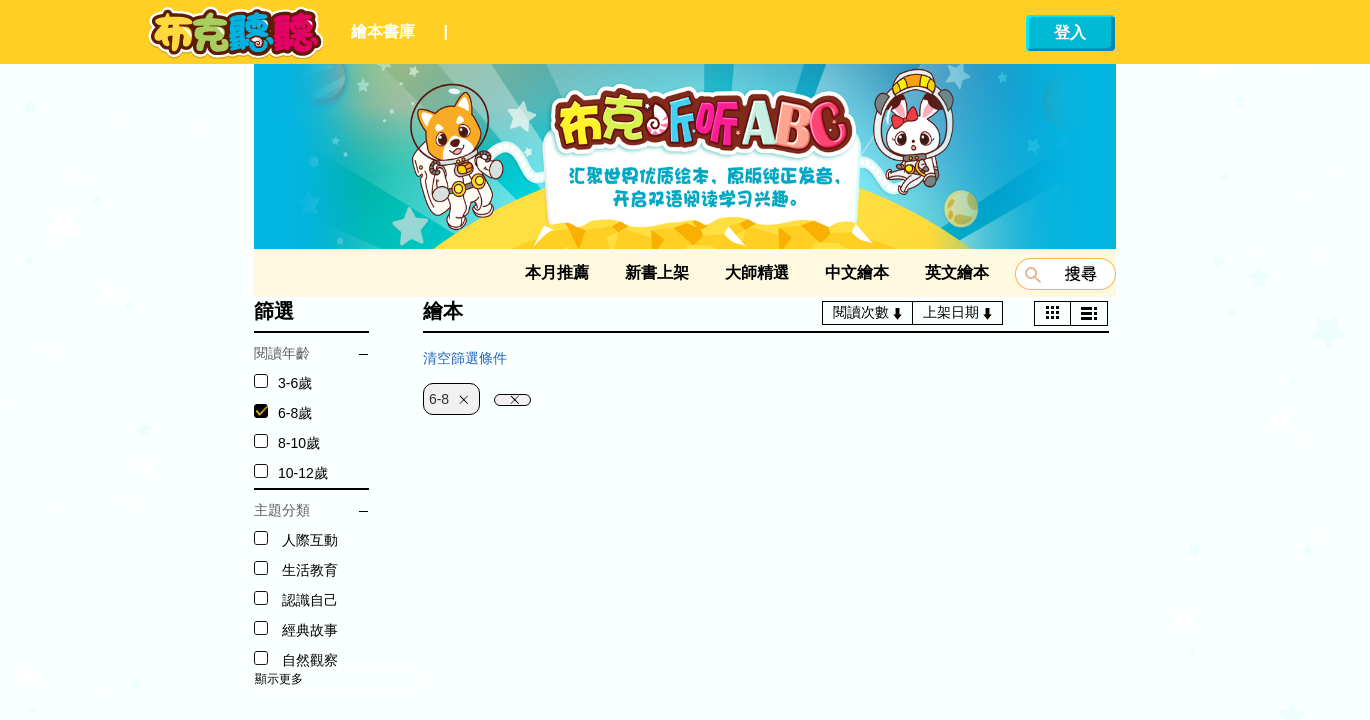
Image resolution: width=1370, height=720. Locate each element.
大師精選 (757, 272)
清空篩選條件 (465, 358)
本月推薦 (557, 272)
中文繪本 (857, 272)
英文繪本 (957, 272)
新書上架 (657, 272)
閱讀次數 (867, 312)
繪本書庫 (383, 31)
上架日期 (957, 312)
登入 (1070, 32)
